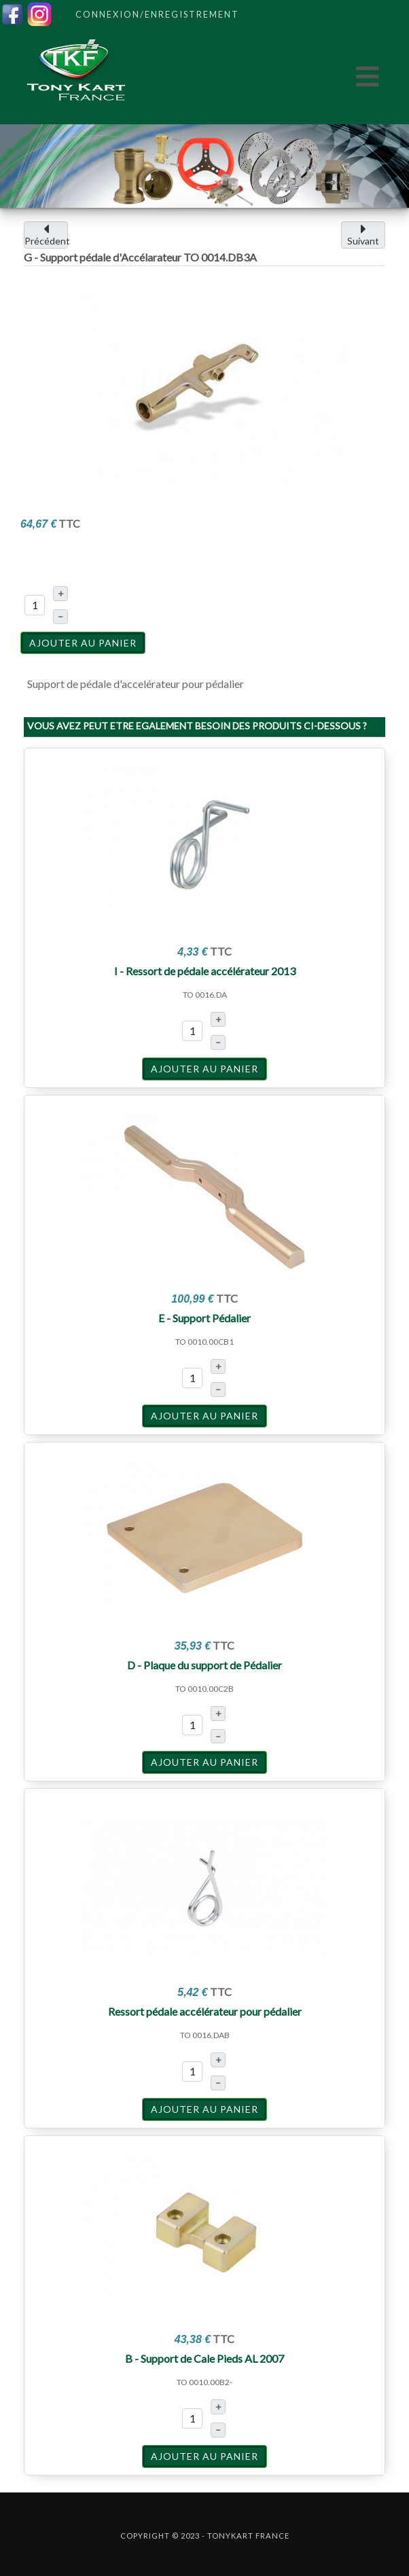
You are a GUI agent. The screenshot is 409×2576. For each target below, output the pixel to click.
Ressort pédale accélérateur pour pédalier (205, 2011)
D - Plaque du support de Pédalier (204, 1664)
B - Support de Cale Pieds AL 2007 (204, 2358)
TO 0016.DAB (205, 2035)
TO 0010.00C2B (204, 1689)
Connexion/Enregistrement (157, 14)
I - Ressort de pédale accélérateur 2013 (205, 970)
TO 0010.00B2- (204, 2382)
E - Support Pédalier (204, 1317)
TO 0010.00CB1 (204, 1342)
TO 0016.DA (205, 995)
